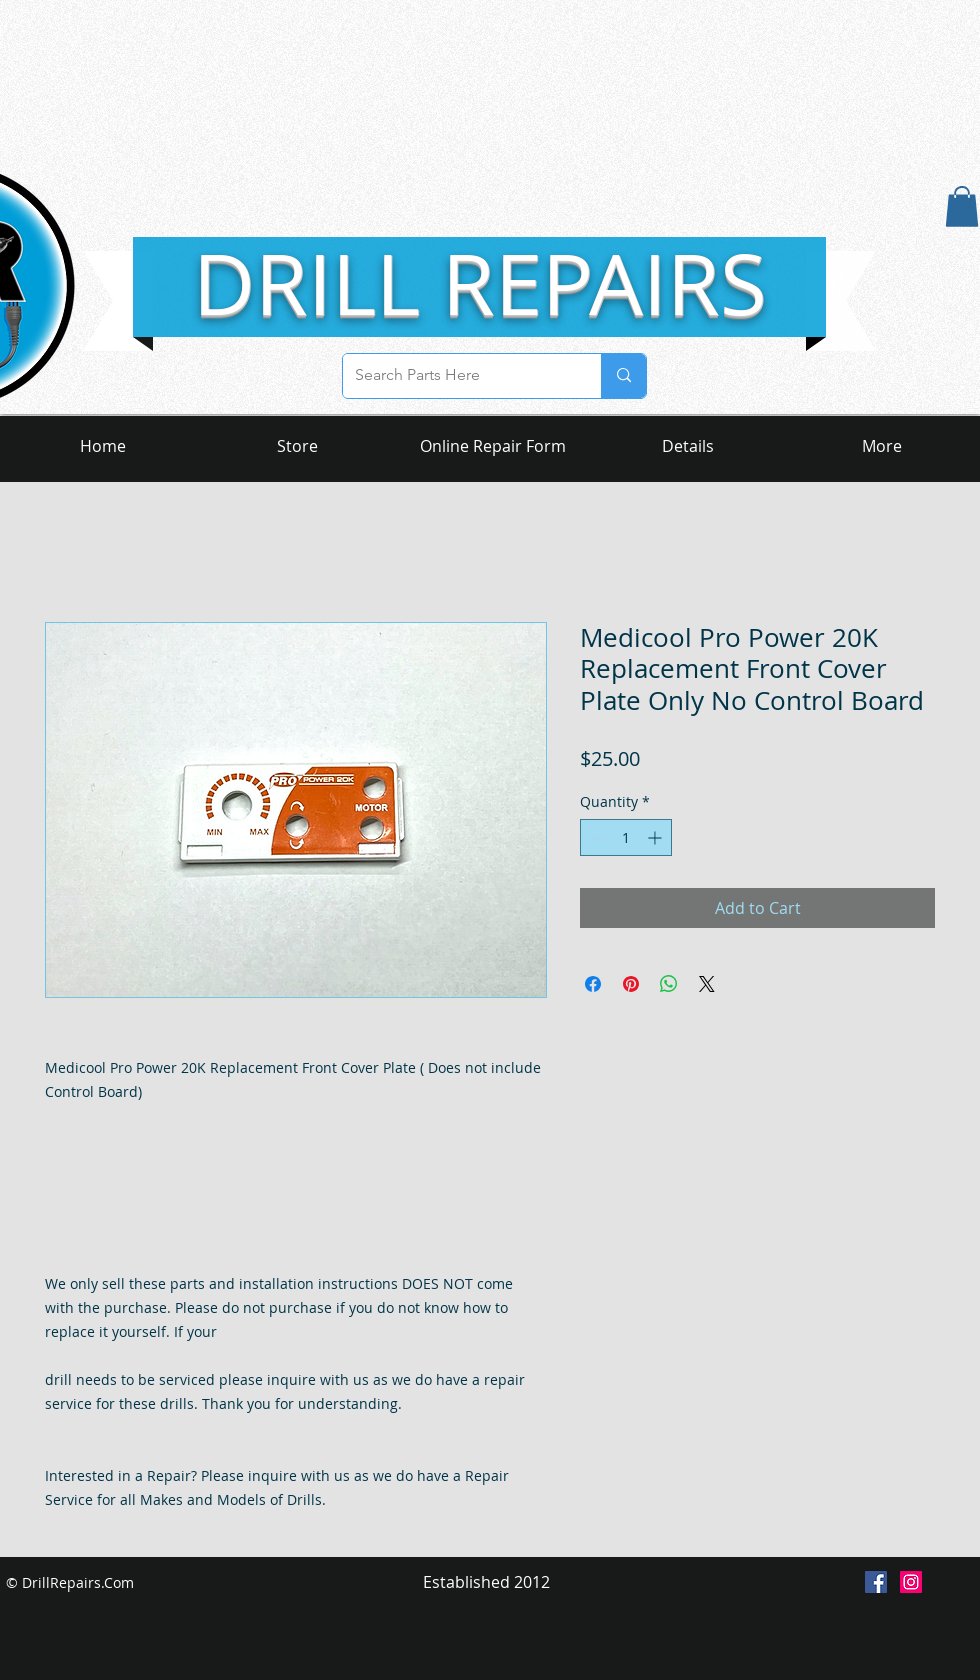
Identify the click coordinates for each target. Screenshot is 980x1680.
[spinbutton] (626, 837)
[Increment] (656, 837)
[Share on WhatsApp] (669, 984)
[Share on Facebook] (593, 984)
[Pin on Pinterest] (631, 984)
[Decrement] (595, 837)
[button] (962, 206)
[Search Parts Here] (457, 376)
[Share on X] (707, 984)
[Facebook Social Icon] (876, 1582)
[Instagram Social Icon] (911, 1582)
